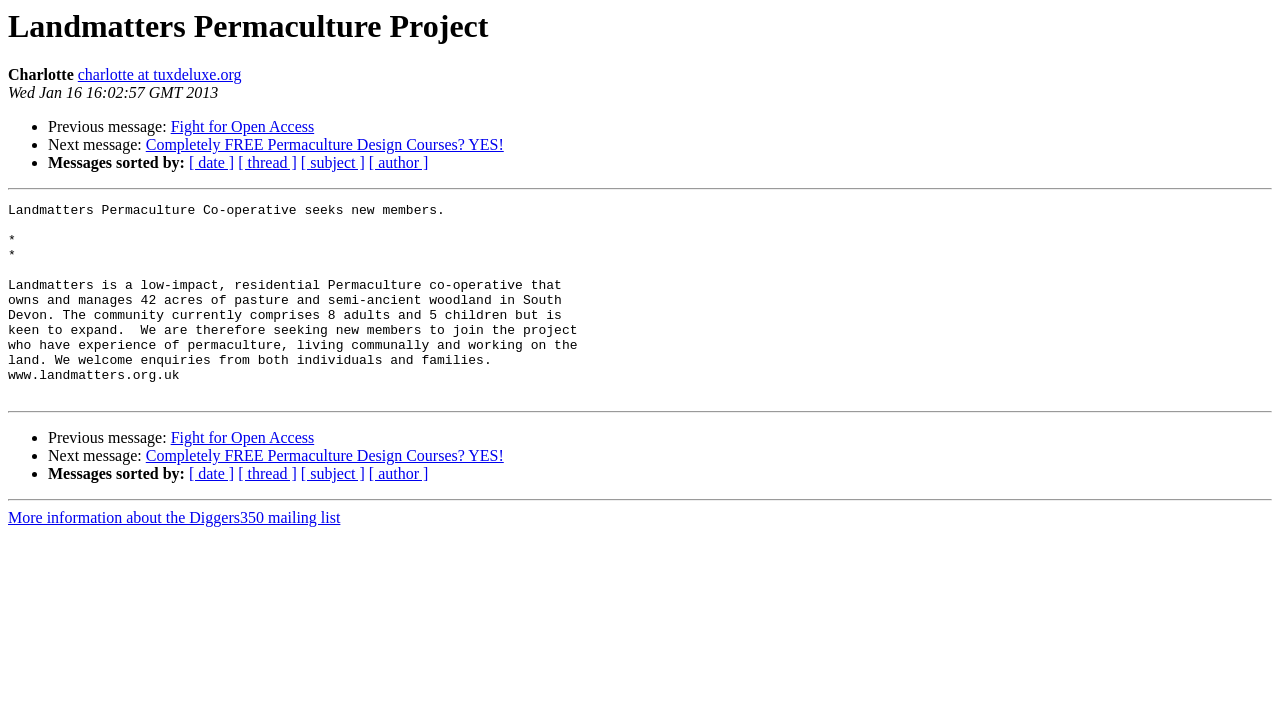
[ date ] (211, 162)
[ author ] (399, 162)
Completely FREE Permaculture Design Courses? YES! (325, 144)
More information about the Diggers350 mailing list (174, 556)
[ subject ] (333, 162)
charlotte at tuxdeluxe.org (160, 74)
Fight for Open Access (243, 126)
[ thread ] (267, 162)
